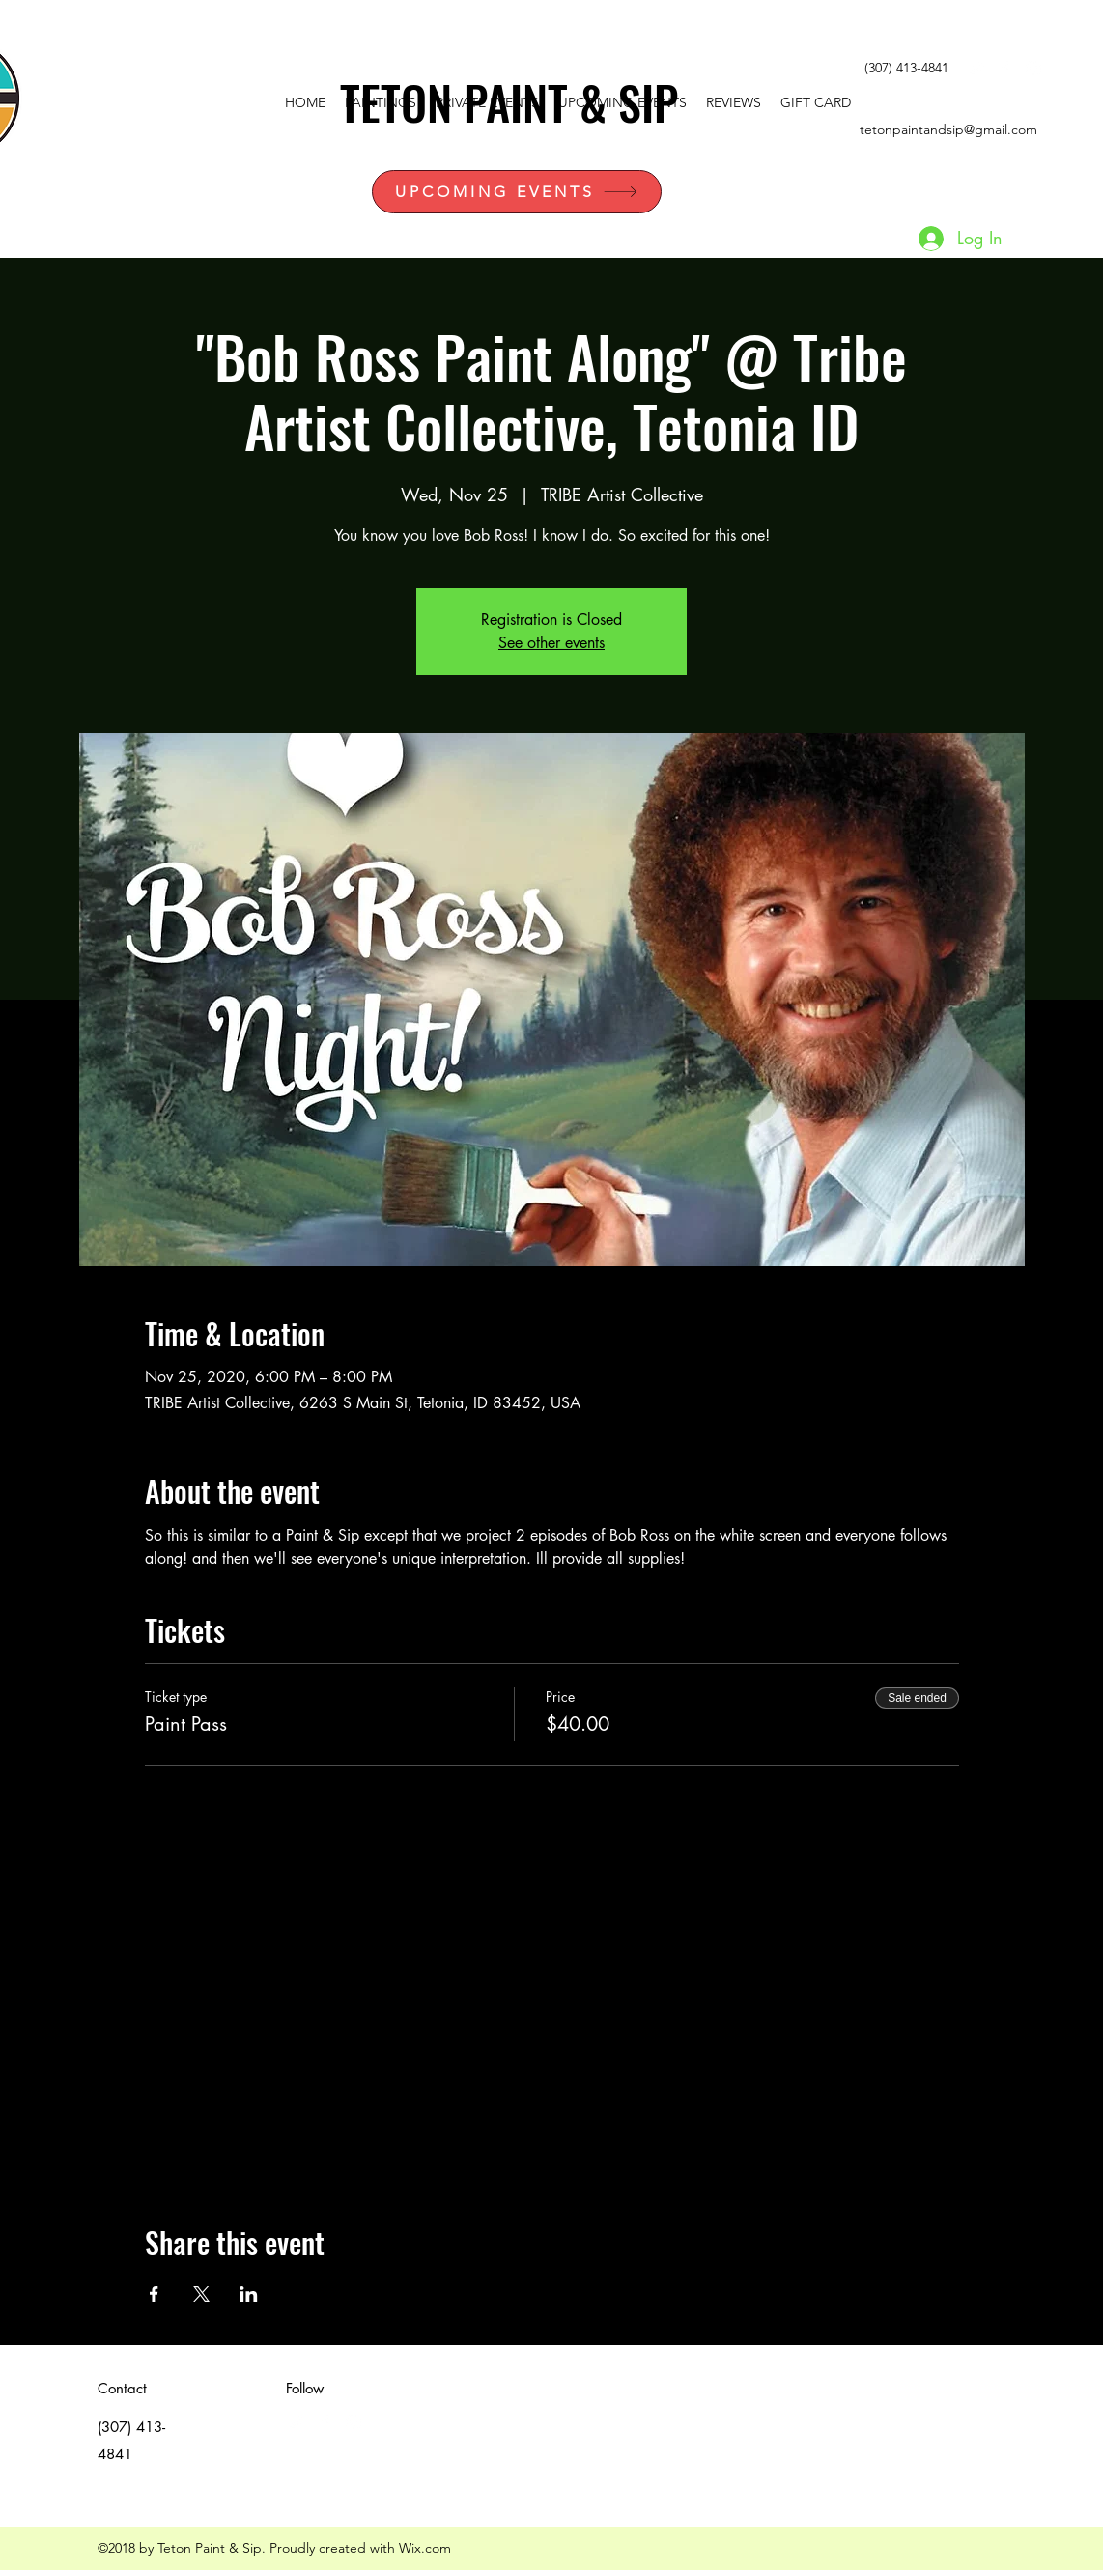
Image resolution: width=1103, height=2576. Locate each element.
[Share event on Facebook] (154, 2294)
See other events (551, 643)
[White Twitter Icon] (975, 68)
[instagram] (1033, 68)
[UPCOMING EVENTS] (517, 191)
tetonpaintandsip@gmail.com (948, 129)
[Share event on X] (201, 2294)
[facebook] (1004, 68)
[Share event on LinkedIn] (249, 2294)
